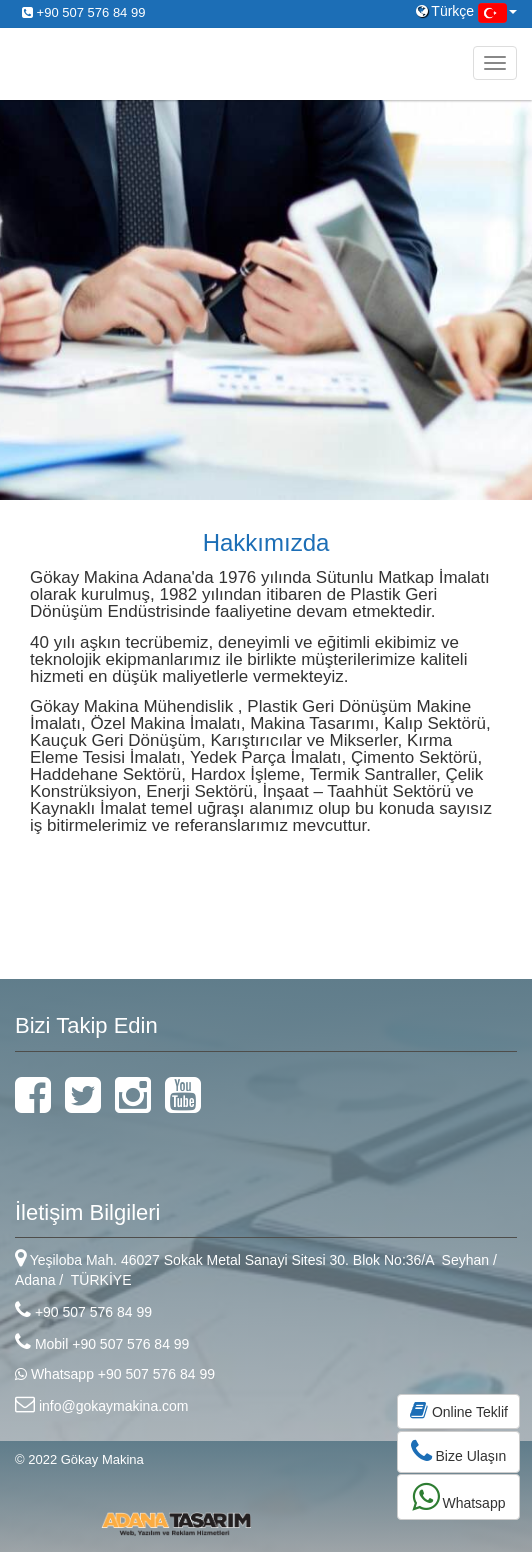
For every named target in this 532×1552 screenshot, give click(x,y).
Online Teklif (459, 1410)
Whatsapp (459, 1497)
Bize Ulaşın (459, 1451)
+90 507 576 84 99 (83, 12)
